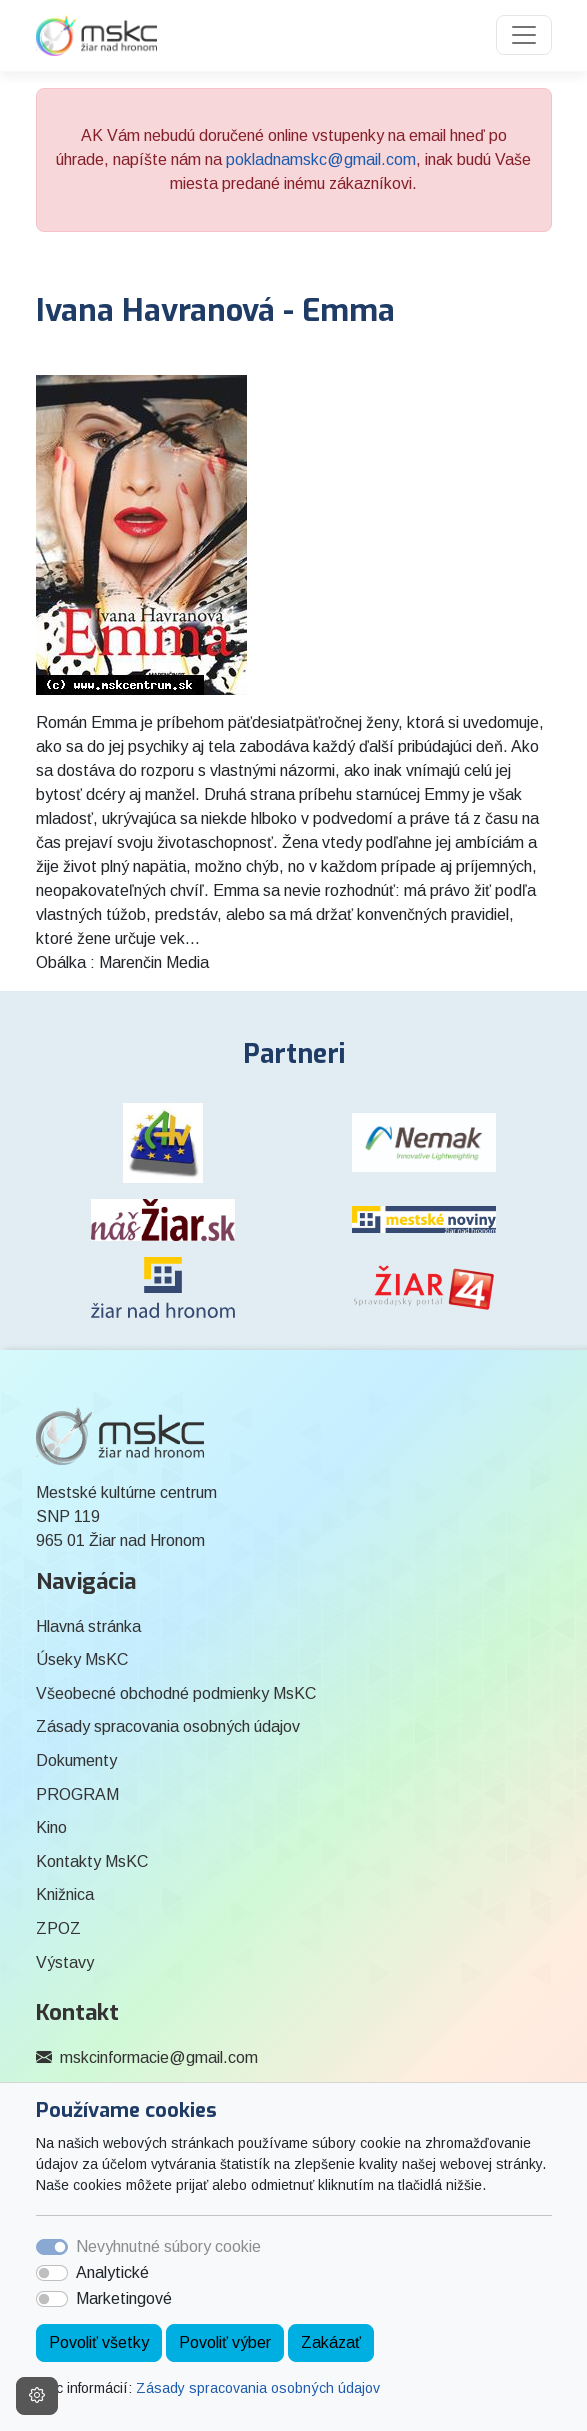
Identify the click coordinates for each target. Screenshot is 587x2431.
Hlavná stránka (88, 1626)
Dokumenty (76, 1760)
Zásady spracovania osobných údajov (258, 2388)
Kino (51, 1827)
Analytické (112, 2272)
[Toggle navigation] (524, 35)
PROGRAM (77, 1794)
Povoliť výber (225, 2342)
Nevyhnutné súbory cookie (168, 2246)
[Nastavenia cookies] (37, 2396)
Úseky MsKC (82, 1659)
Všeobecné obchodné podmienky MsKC (176, 1693)
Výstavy (65, 1962)
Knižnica (65, 1894)
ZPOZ (58, 1928)
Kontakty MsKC (92, 1861)
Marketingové (124, 2298)
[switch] (52, 2273)
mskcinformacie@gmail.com (159, 2057)
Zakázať (331, 2342)
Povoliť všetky (99, 2342)
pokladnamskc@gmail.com (321, 159)
